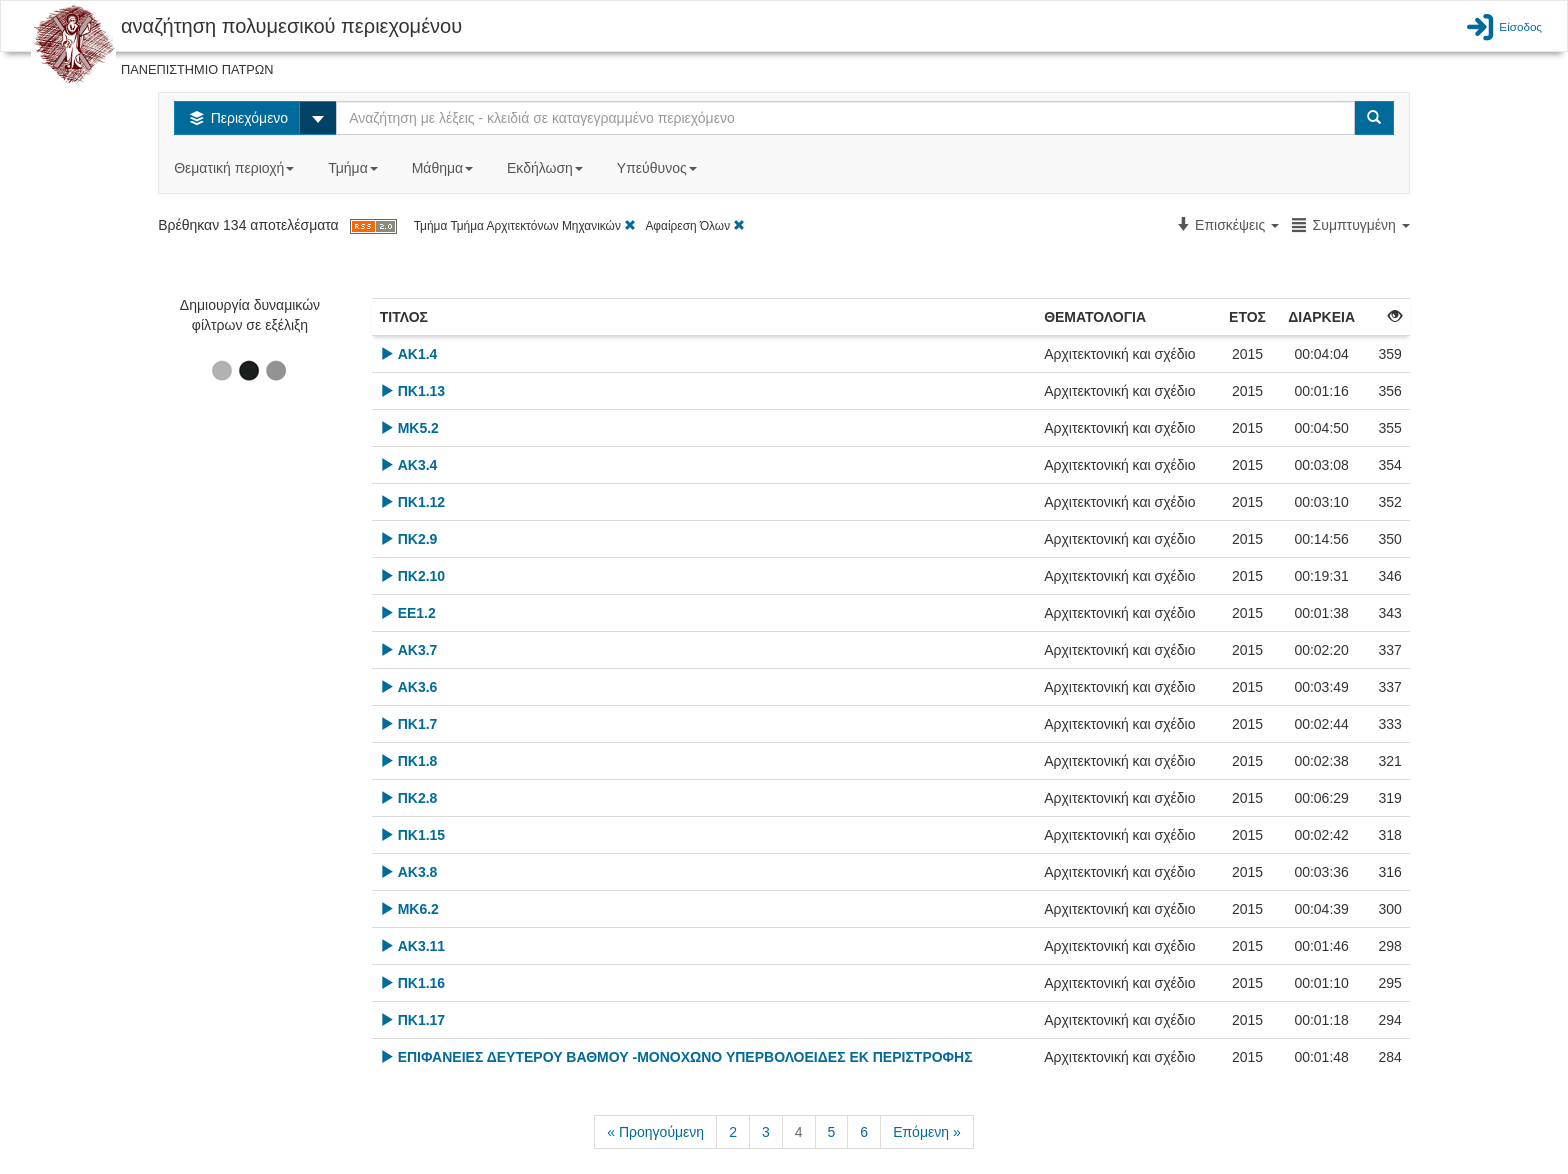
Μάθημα (444, 168)
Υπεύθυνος (659, 168)
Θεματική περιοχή (236, 168)
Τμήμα (354, 168)
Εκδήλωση (547, 168)
